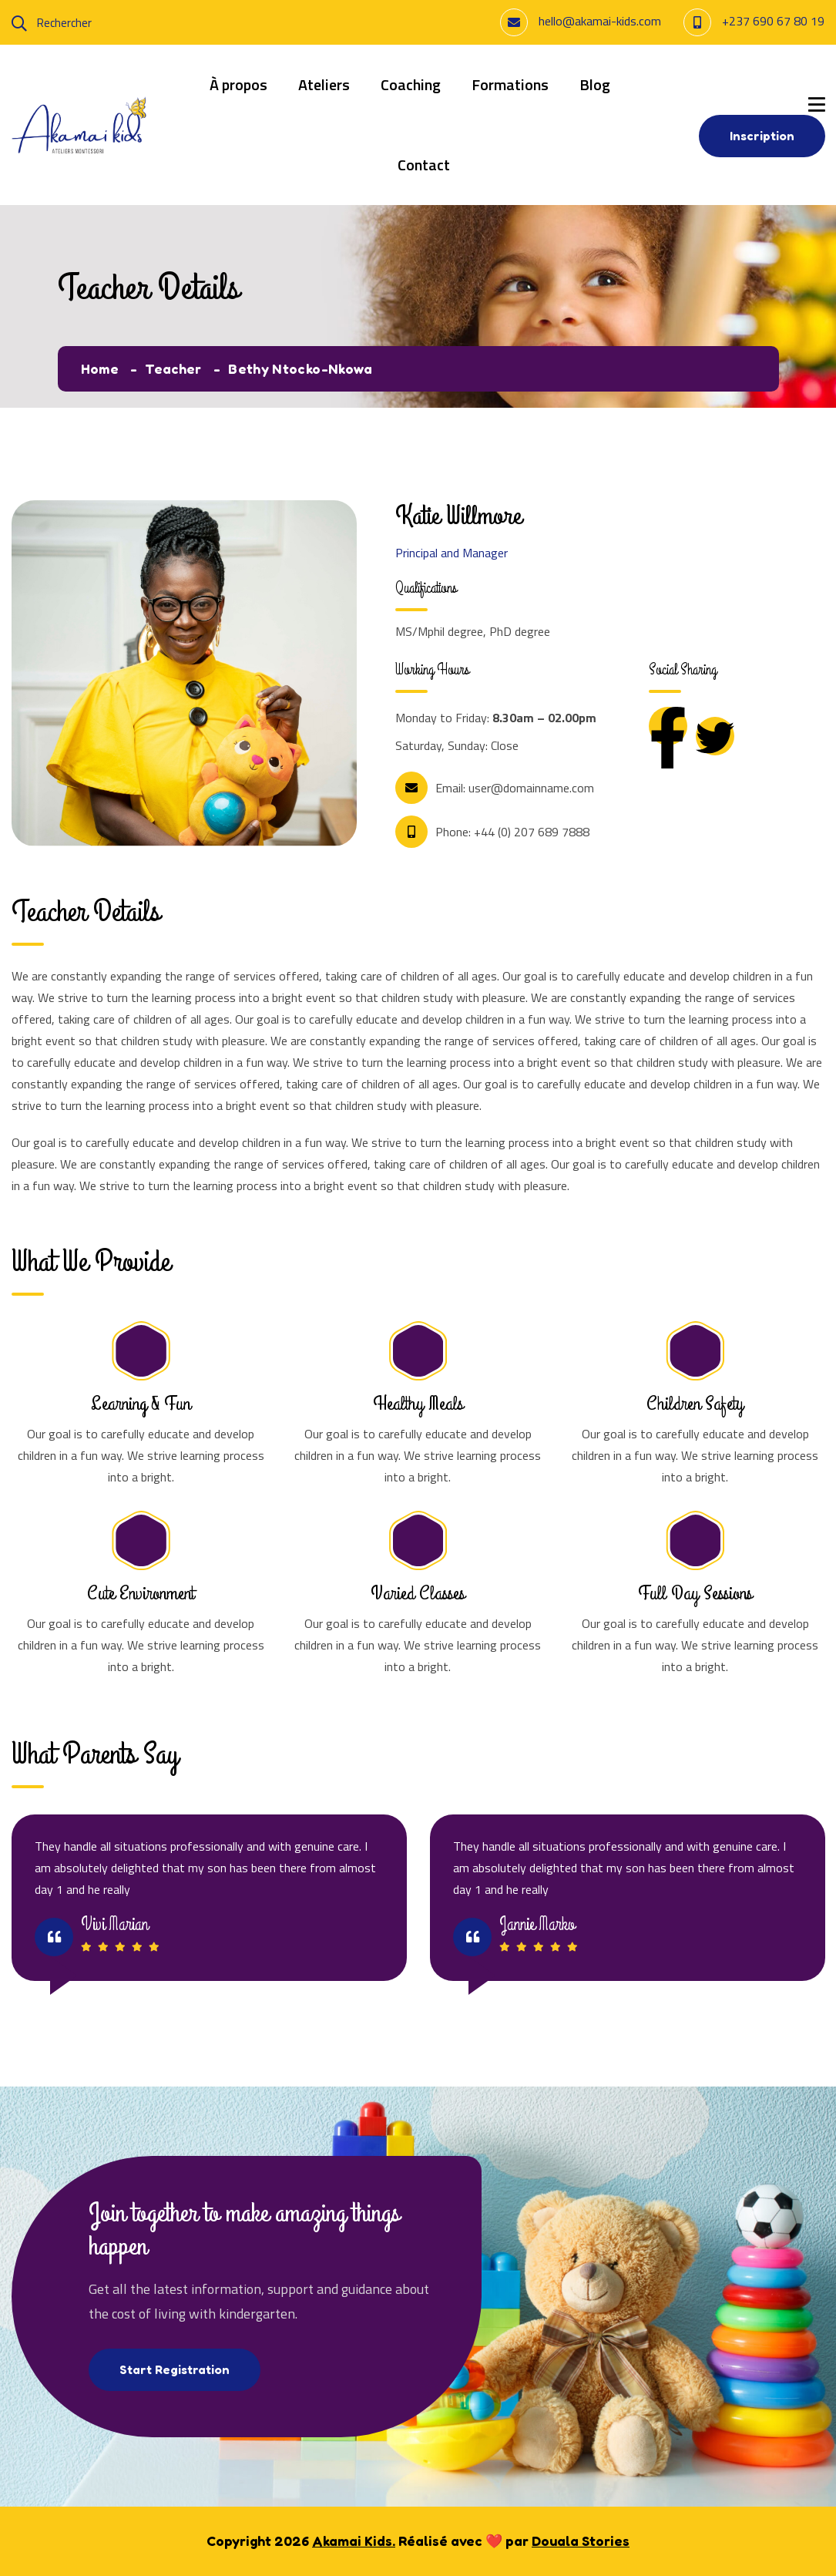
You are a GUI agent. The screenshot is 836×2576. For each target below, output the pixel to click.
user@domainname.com (531, 788)
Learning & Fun (140, 1403)
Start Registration (174, 2369)
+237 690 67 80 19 (773, 21)
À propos (238, 84)
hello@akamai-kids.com (600, 21)
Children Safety (695, 1403)
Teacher (174, 368)
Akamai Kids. (353, 2540)
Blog (594, 84)
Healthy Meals (417, 1403)
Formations (510, 84)
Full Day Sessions (695, 1593)
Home (100, 368)
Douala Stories (581, 2540)
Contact (424, 165)
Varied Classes (418, 1593)
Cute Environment (141, 1593)
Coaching (411, 84)
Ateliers (324, 84)
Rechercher (52, 23)
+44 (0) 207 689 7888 (531, 831)
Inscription (762, 135)
